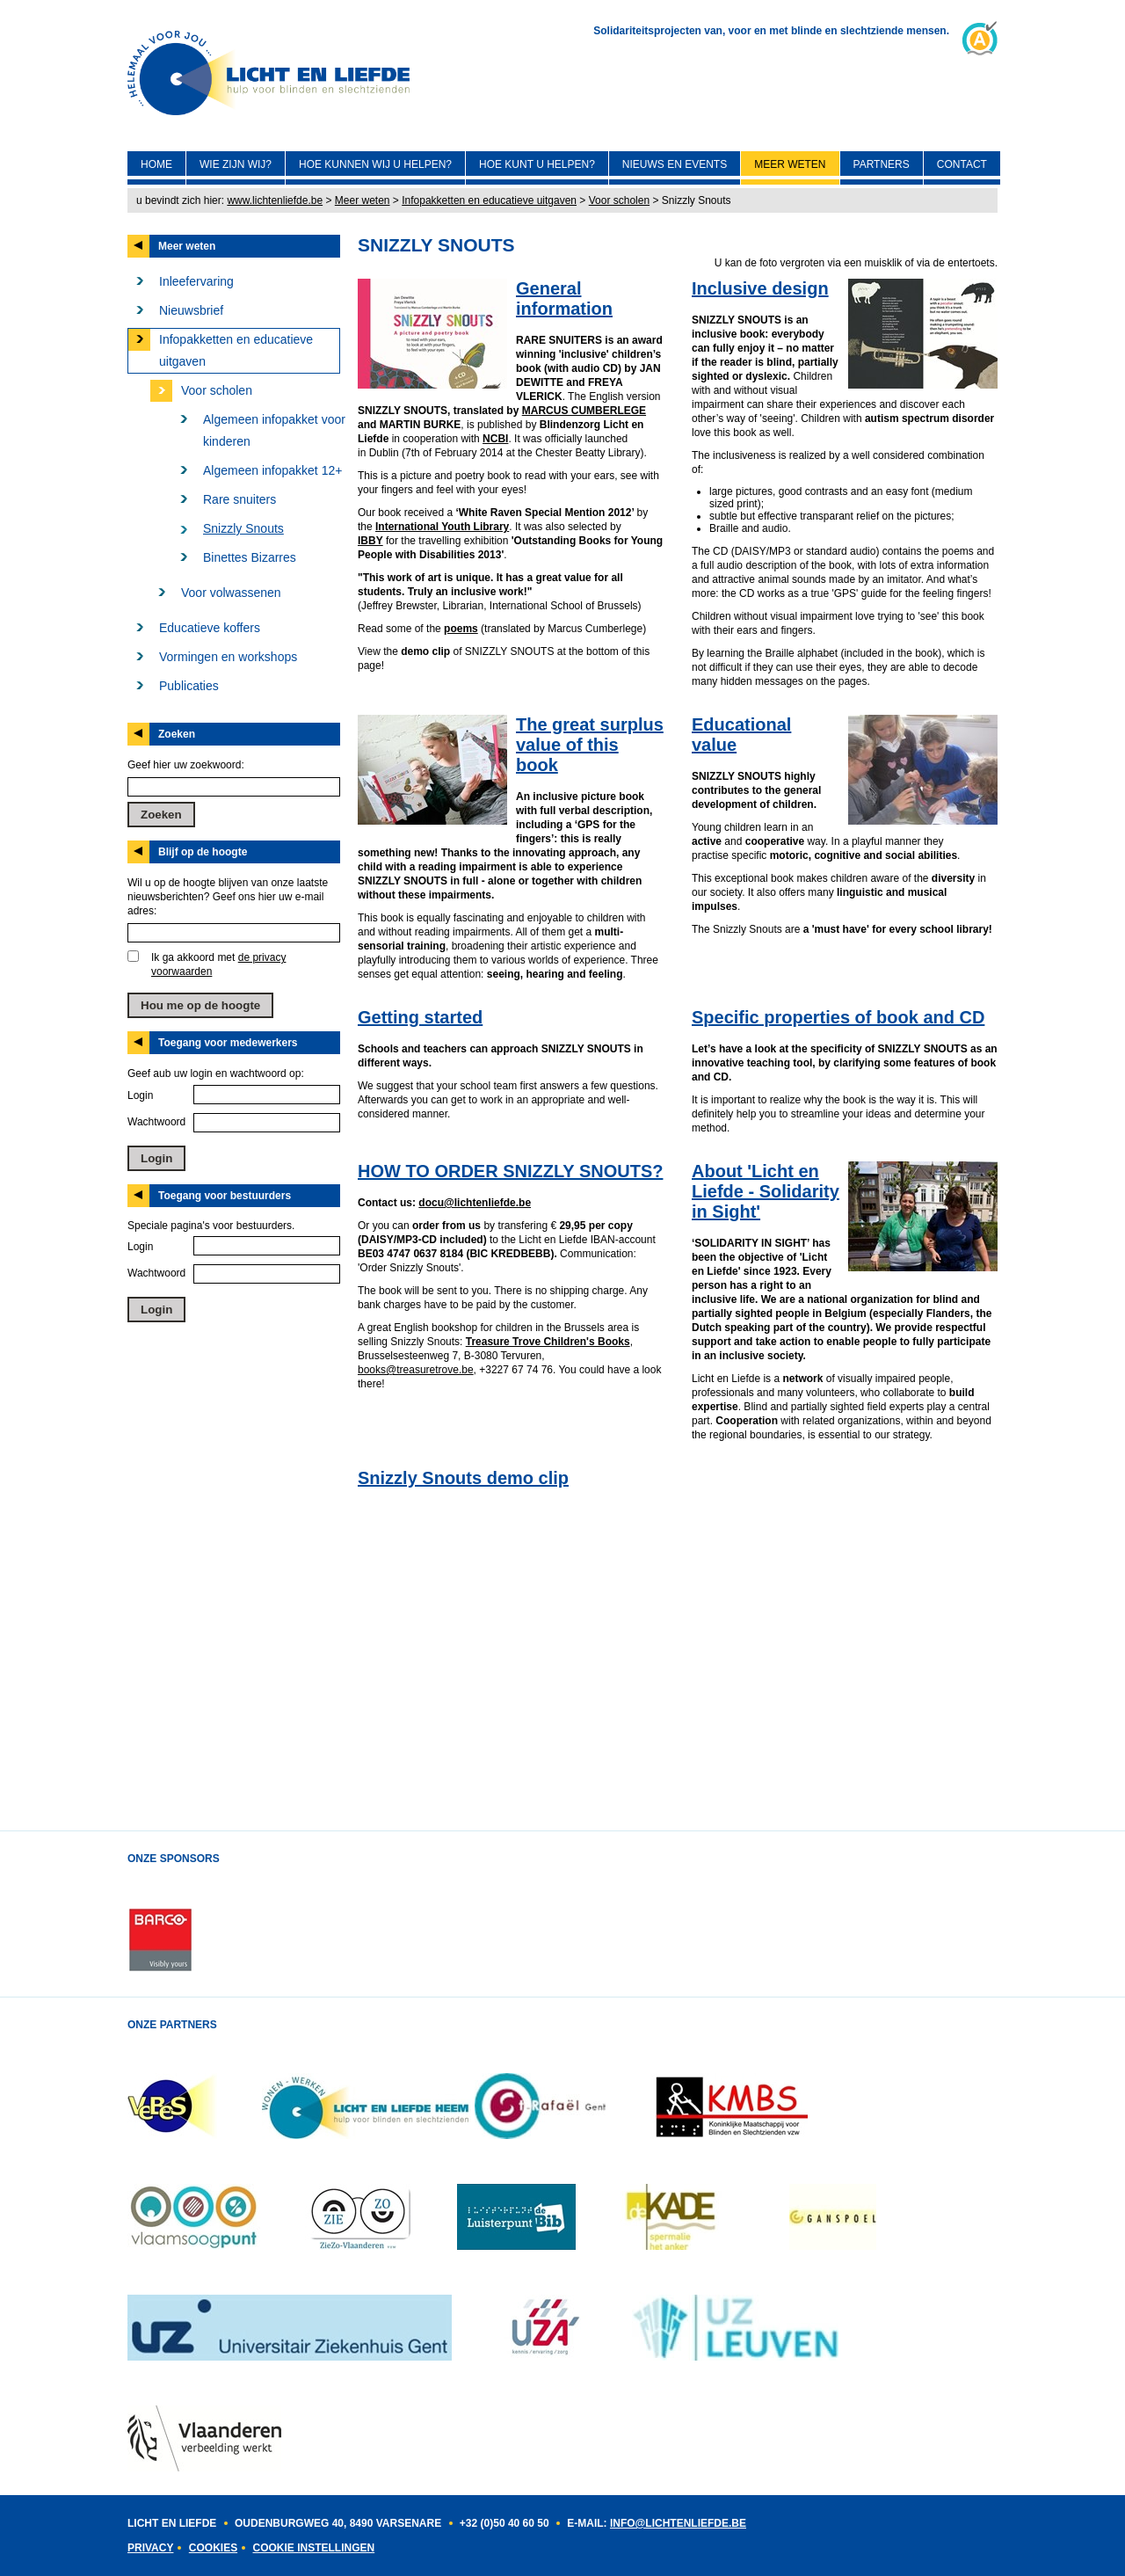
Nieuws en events (674, 164)
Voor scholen (619, 200)
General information (564, 298)
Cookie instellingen (313, 2548)
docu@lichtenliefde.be (474, 1203)
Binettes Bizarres (249, 557)
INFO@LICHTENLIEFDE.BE (678, 2523)
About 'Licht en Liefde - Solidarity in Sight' (765, 1191)
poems (461, 628)
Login (140, 1095)
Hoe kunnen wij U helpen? (375, 164)
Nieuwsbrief (191, 310)
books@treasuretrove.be (416, 1370)
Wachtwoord (156, 1122)
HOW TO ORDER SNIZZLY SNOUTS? (510, 1171)
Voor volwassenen (231, 593)
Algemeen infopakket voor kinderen (274, 430)
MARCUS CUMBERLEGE (584, 410)
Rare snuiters (239, 499)
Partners (881, 164)
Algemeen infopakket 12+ (272, 470)
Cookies (213, 2548)
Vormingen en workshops (228, 657)
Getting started (420, 1017)
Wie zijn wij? (236, 164)
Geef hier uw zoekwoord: (185, 765)
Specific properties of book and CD (838, 1017)
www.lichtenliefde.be (275, 200)
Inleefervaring (196, 281)
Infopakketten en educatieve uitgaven (489, 200)
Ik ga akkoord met (218, 964)
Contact (962, 164)
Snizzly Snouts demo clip (463, 1478)
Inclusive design (760, 288)
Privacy (150, 2548)
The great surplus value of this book (590, 745)
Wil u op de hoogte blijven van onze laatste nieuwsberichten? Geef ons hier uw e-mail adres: (227, 897)
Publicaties (189, 686)
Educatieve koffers (209, 628)
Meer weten (789, 164)
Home (156, 164)
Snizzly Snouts (243, 528)
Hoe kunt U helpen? (537, 164)
